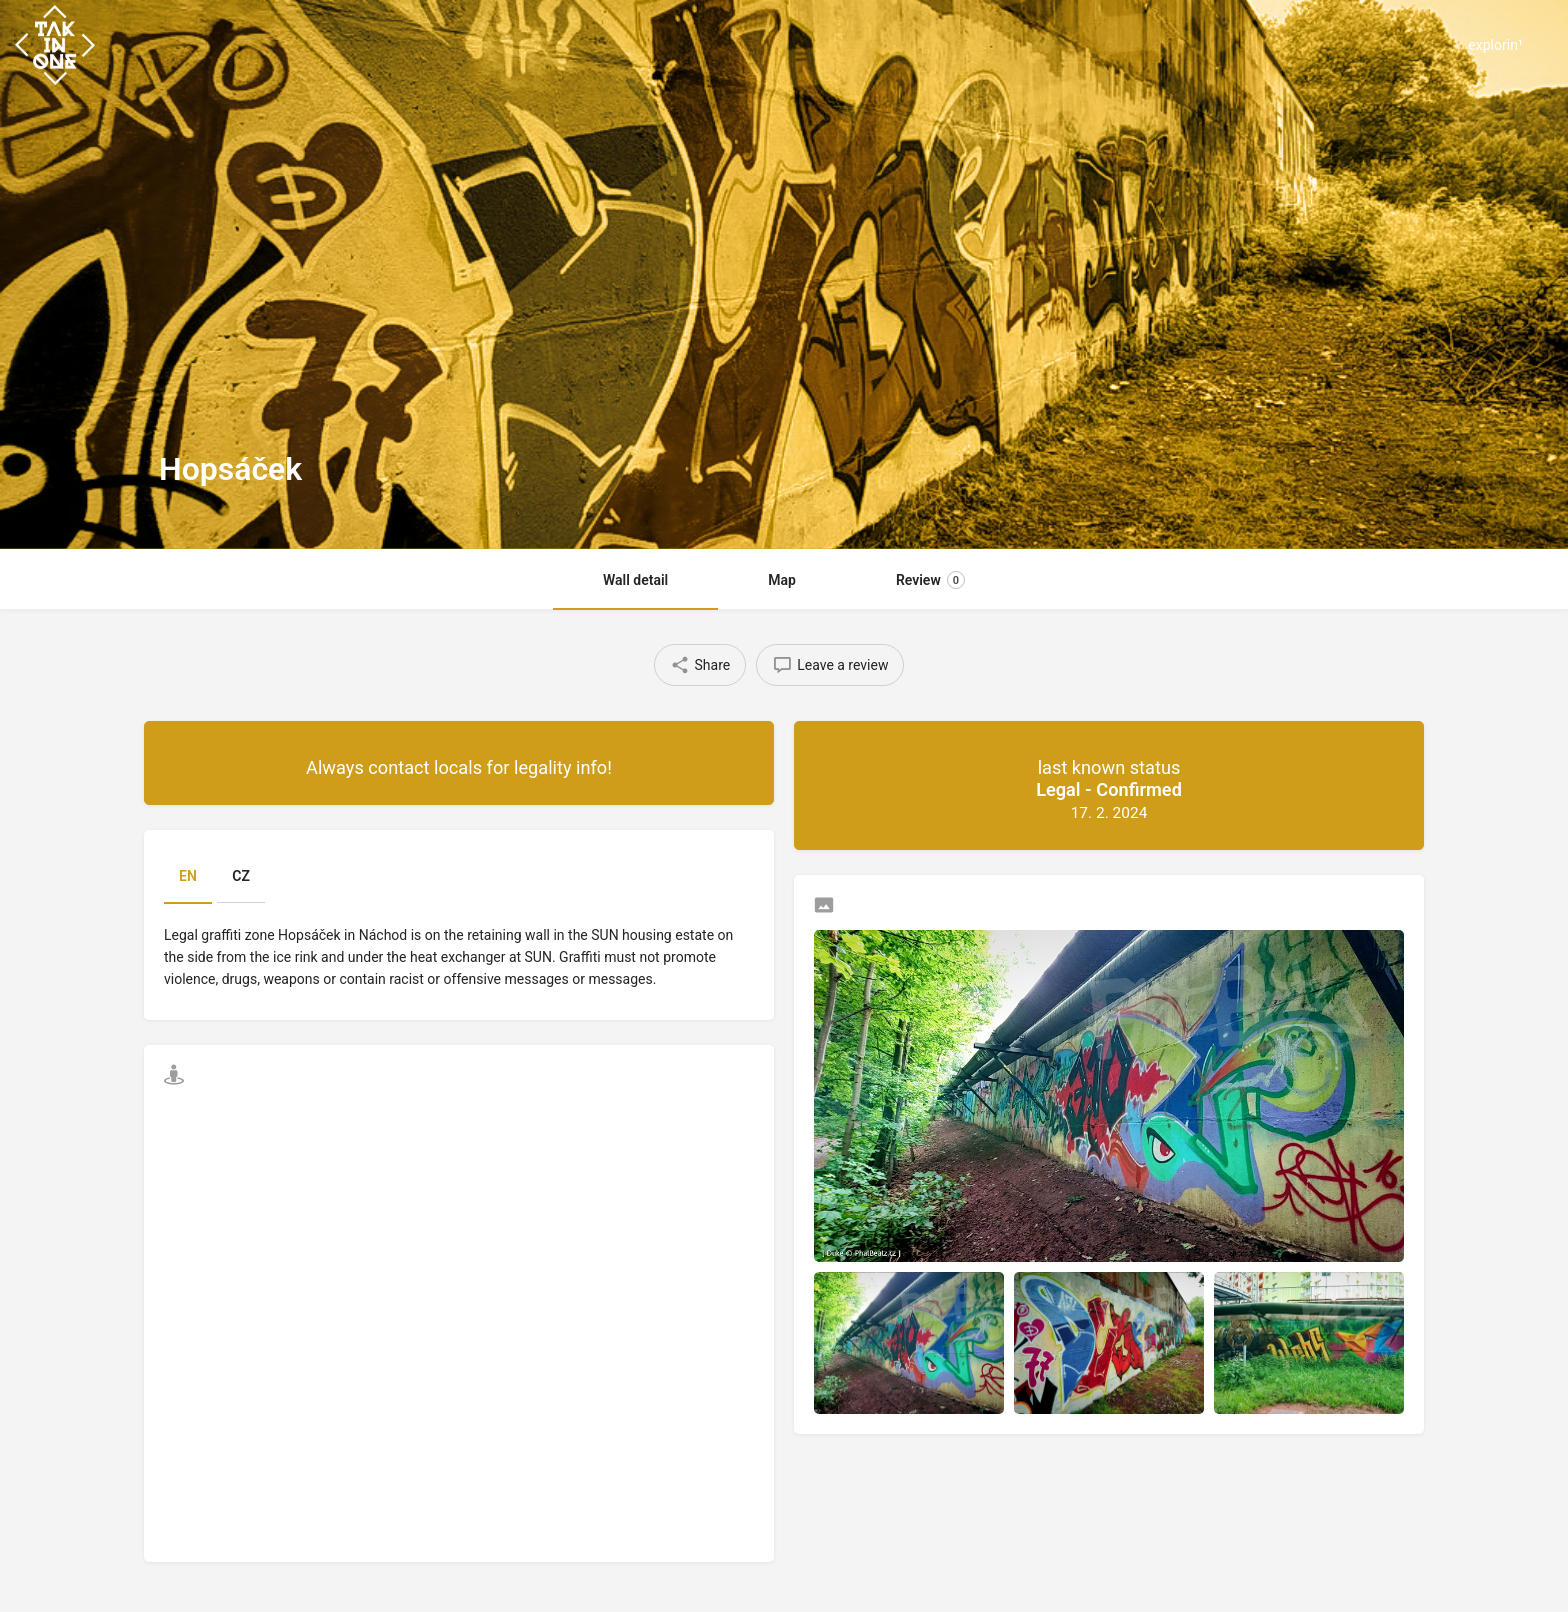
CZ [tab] (241, 876)
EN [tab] (188, 876)
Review (930, 580)
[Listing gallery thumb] (1109, 1096)
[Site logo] (57, 43)
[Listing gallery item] (909, 1343)
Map (782, 580)
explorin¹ (1495, 45)
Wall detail (635, 580)
